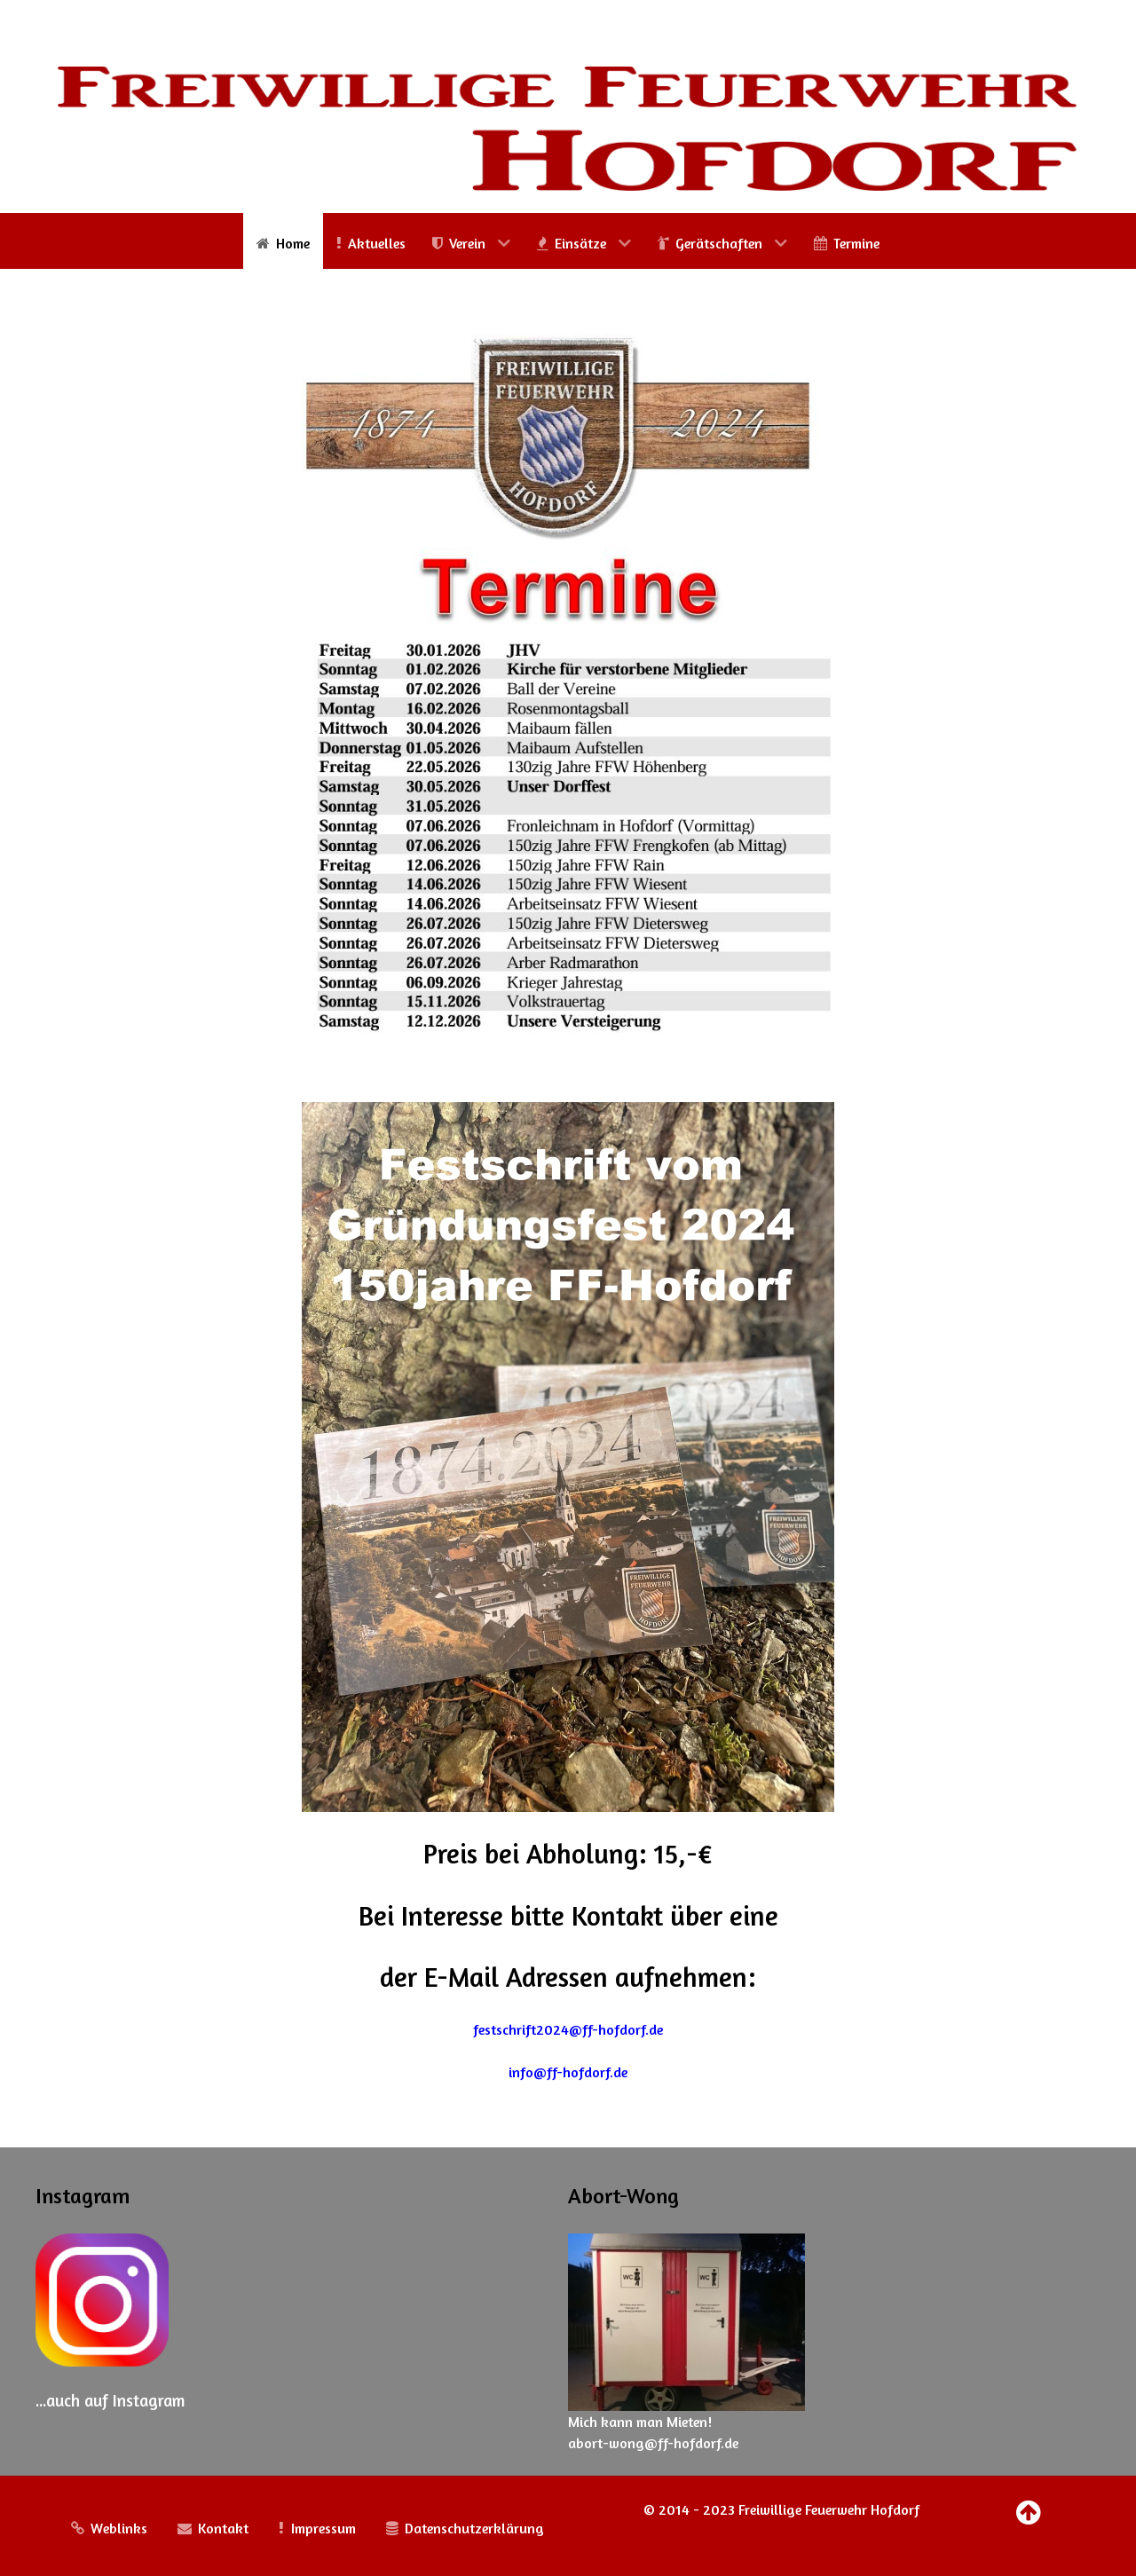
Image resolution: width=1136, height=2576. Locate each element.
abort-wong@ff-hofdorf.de (653, 2443)
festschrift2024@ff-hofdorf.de (568, 2029)
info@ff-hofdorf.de (568, 2072)
